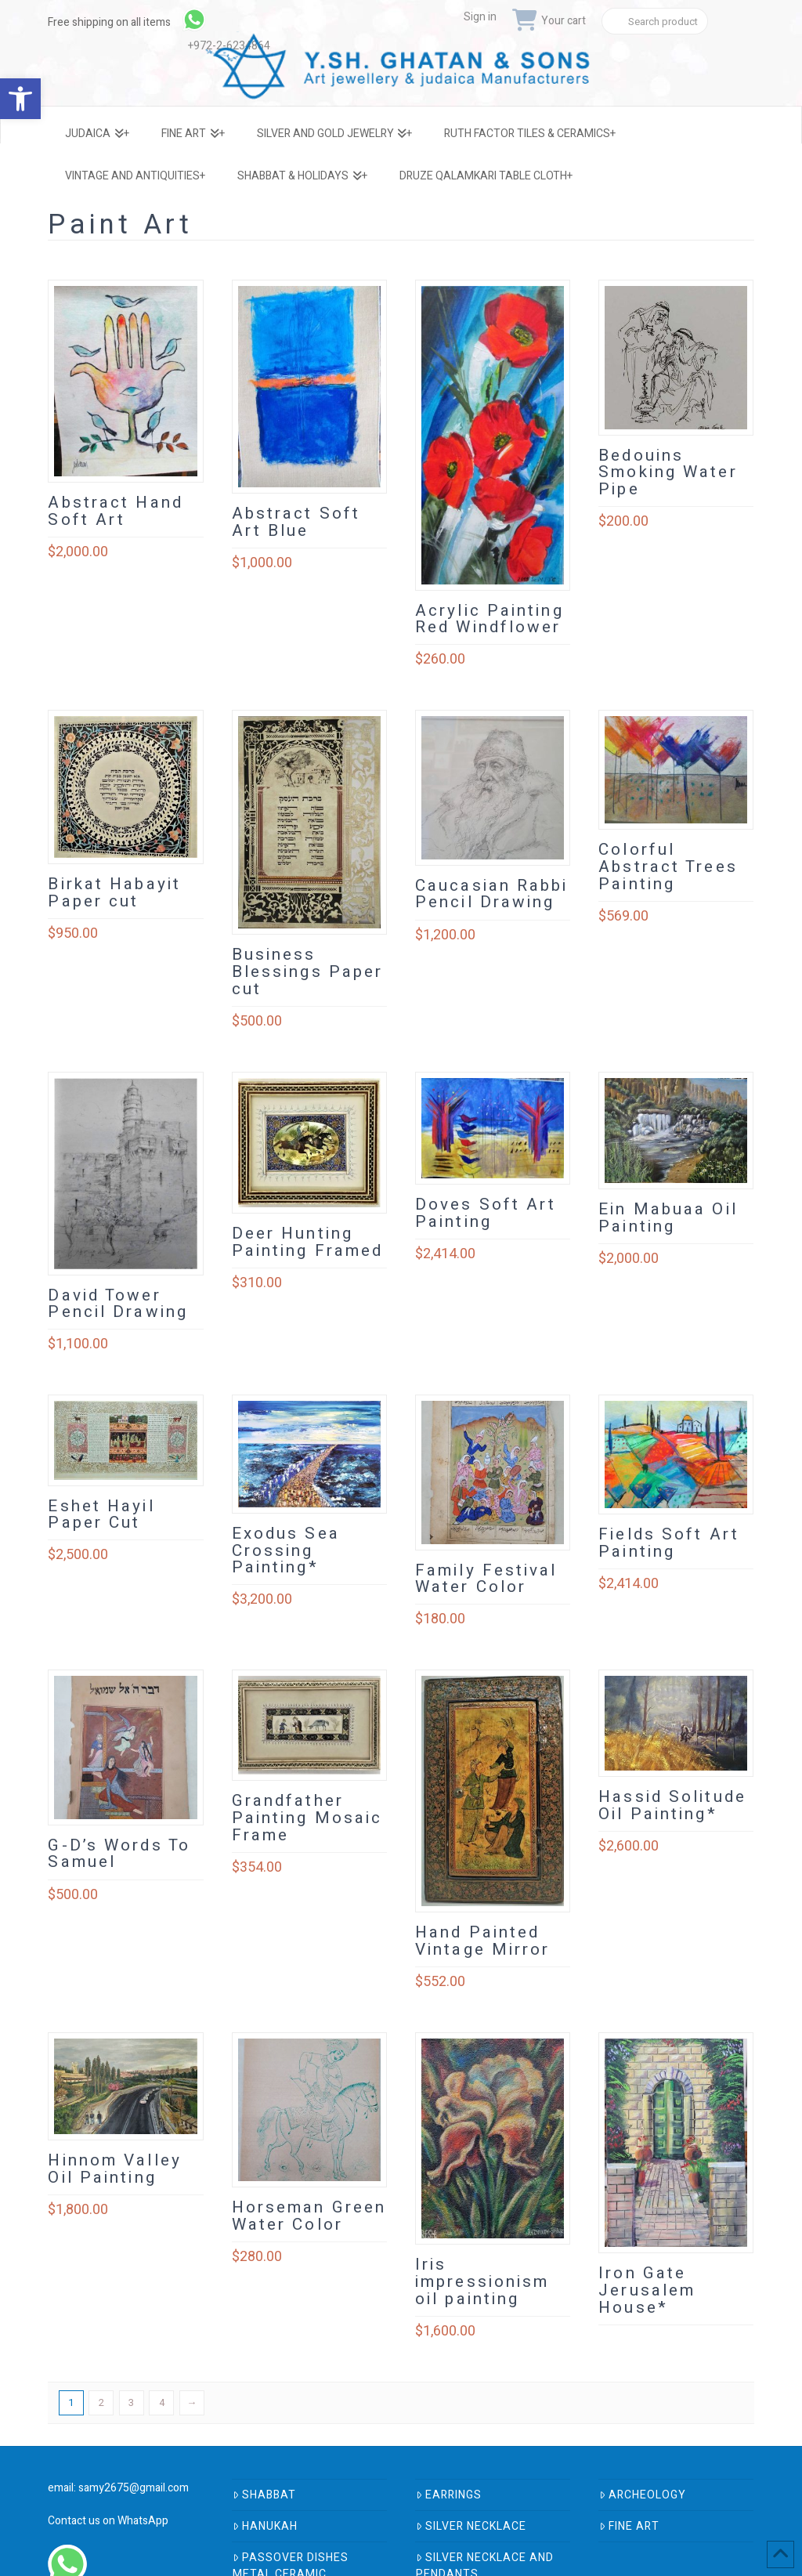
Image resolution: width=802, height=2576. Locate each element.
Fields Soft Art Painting (668, 1543)
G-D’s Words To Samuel (119, 1854)
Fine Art (629, 2526)
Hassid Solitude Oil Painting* (672, 1805)
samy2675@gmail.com (133, 2488)
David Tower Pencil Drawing (118, 1304)
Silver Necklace (471, 2526)
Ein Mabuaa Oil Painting (668, 1218)
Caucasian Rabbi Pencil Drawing (492, 894)
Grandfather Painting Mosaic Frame (307, 1818)
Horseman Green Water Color (309, 2216)
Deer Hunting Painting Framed (308, 1242)
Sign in (480, 17)
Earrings (449, 2495)
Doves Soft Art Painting (486, 1213)
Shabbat (264, 2495)
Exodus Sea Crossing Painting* (286, 1550)
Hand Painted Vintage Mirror (483, 1941)
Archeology (642, 2495)
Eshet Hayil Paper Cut (101, 1515)
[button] (20, 98)
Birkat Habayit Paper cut (114, 893)
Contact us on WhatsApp (108, 2521)
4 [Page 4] (161, 2402)
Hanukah (265, 2526)
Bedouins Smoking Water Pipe (667, 472)
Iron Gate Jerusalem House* (646, 2290)
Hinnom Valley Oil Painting (114, 2169)
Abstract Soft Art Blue (296, 522)
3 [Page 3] (131, 2402)
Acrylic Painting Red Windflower (489, 619)
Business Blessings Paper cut (308, 971)
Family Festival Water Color (486, 1579)
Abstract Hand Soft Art (115, 511)
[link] (232, 19)
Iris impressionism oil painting (482, 2281)
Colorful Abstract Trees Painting (668, 867)
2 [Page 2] (101, 2402)
